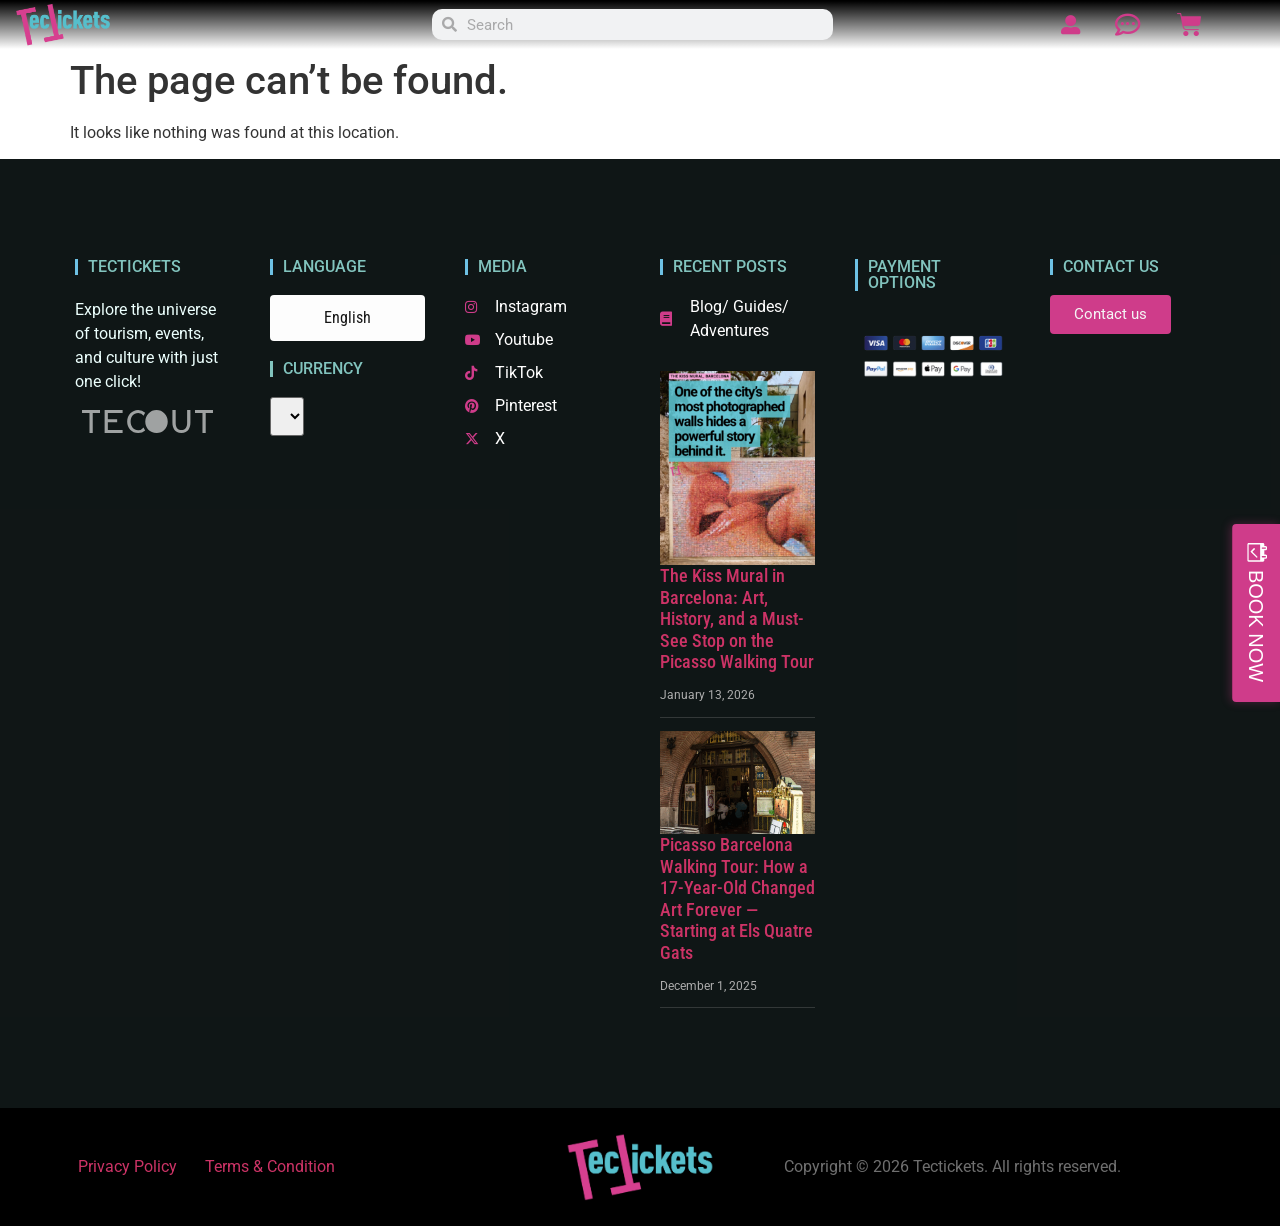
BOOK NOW (1256, 626)
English (347, 317)
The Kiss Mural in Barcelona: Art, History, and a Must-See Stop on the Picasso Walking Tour (737, 618)
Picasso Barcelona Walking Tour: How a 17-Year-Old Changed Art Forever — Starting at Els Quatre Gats (737, 898)
